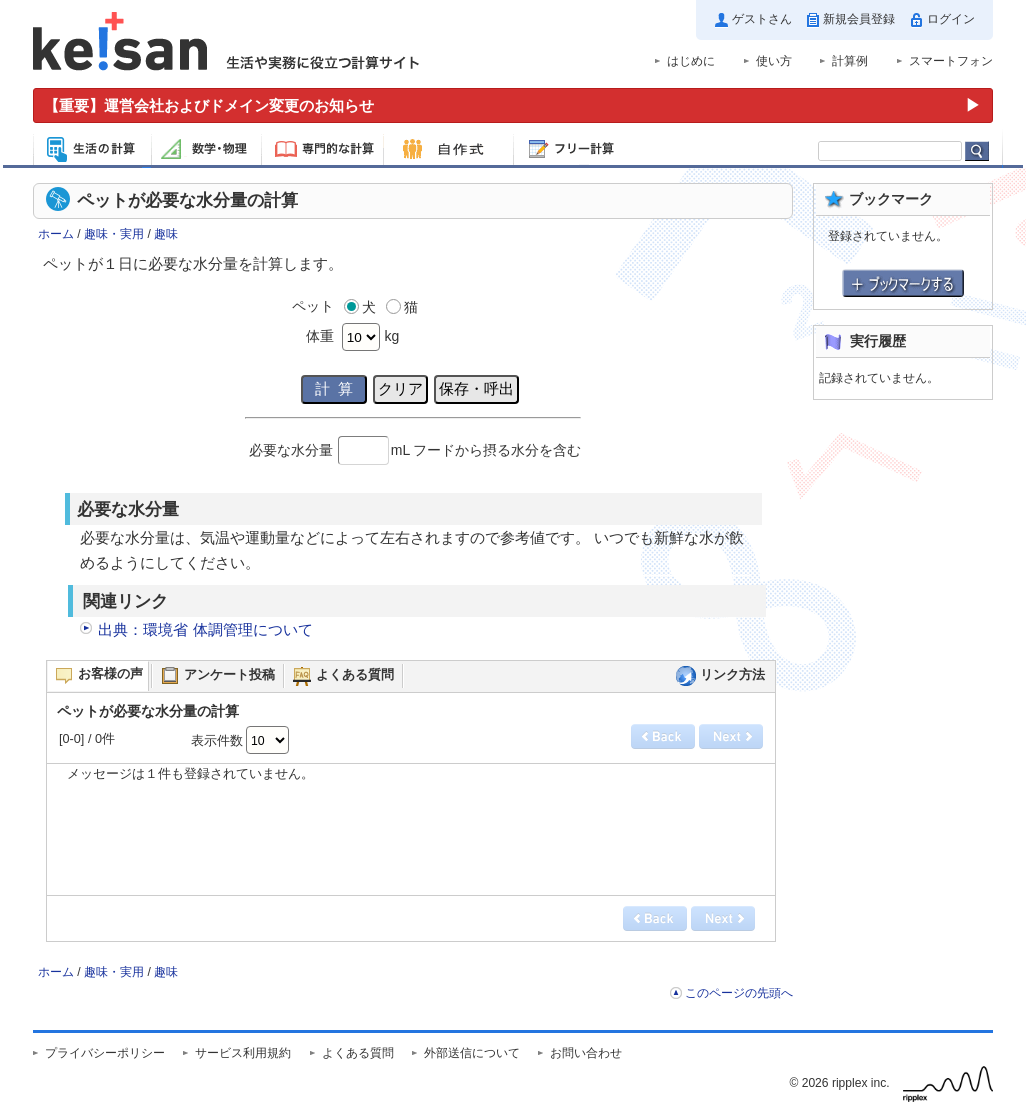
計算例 (850, 61)
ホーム (56, 234)
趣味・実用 (114, 234)
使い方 (774, 61)
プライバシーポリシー (105, 1053)
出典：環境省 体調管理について (205, 629)
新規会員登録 (859, 19)
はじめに (691, 61)
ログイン (951, 19)
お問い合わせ (586, 1053)
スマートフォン (951, 61)
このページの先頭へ (739, 993)
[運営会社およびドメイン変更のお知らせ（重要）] (513, 105)
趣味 (166, 234)
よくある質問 (358, 1053)
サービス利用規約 (243, 1053)
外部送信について (472, 1053)
